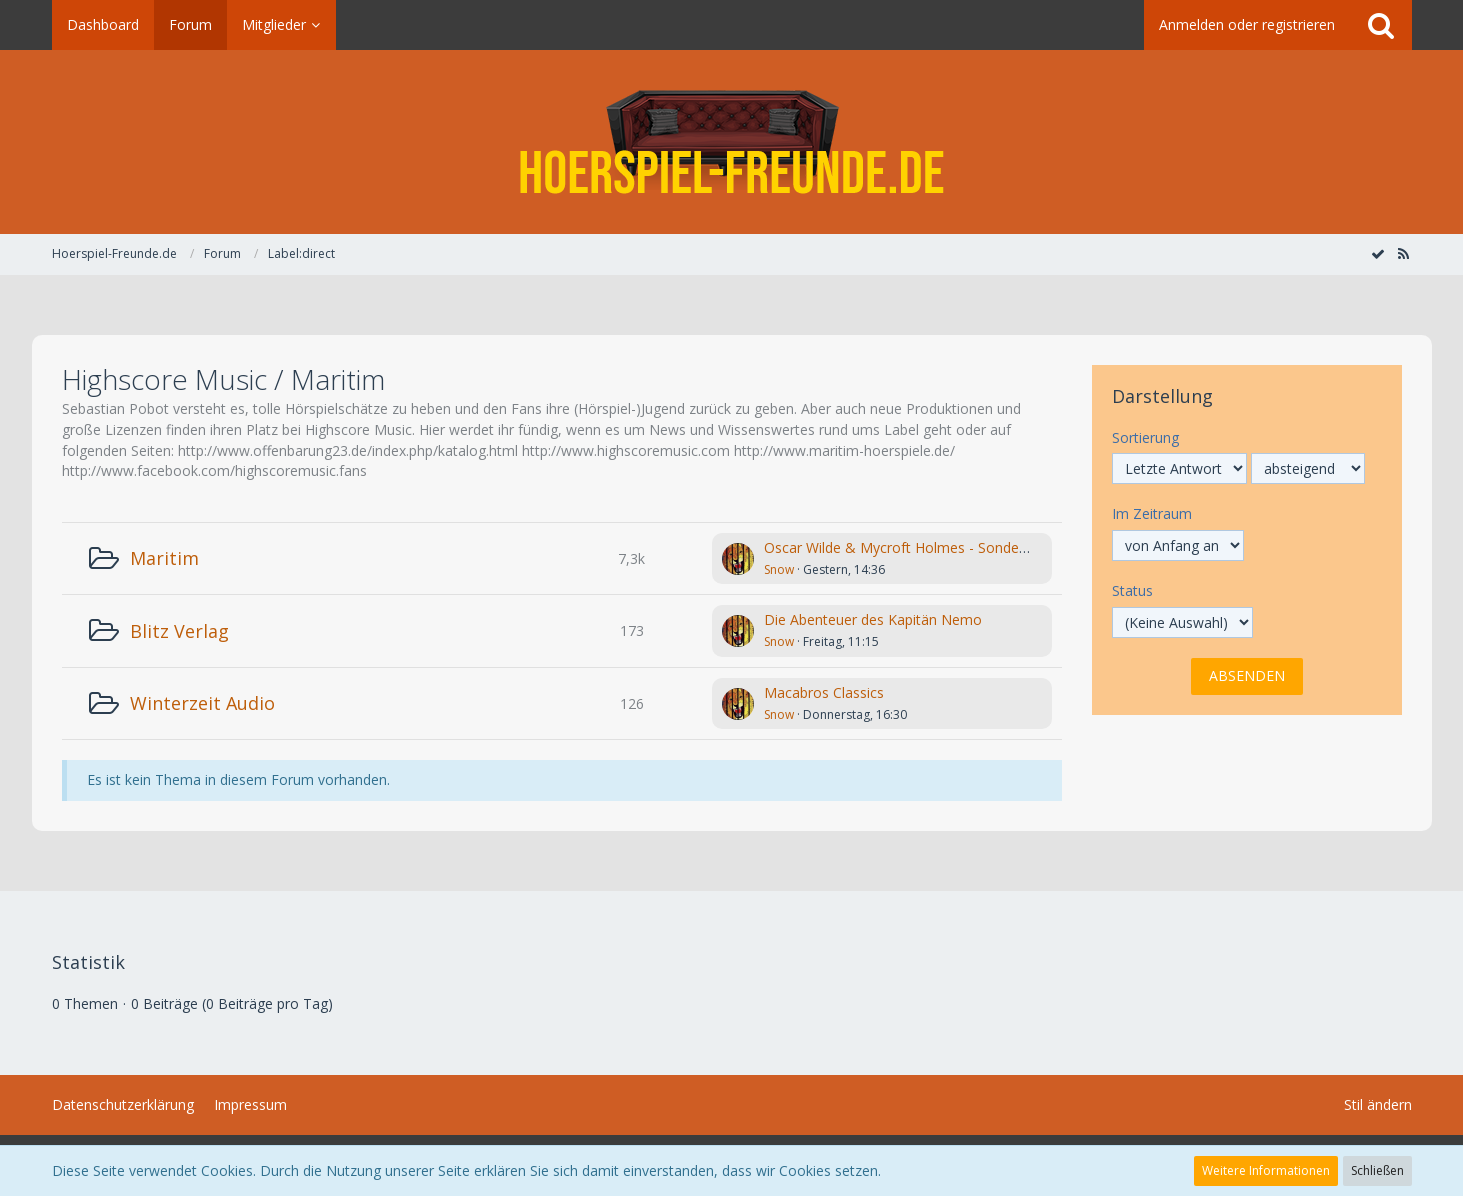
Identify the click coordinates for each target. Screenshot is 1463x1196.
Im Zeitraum (1152, 513)
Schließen (1377, 1170)
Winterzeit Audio (202, 703)
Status (1132, 590)
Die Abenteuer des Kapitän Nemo (873, 619)
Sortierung (1145, 437)
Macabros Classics (824, 692)
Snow (779, 569)
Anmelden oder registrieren (1247, 24)
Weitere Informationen (1266, 1170)
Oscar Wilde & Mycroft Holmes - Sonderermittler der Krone (955, 547)
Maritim (164, 558)
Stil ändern (1378, 1104)
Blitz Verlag (179, 631)
